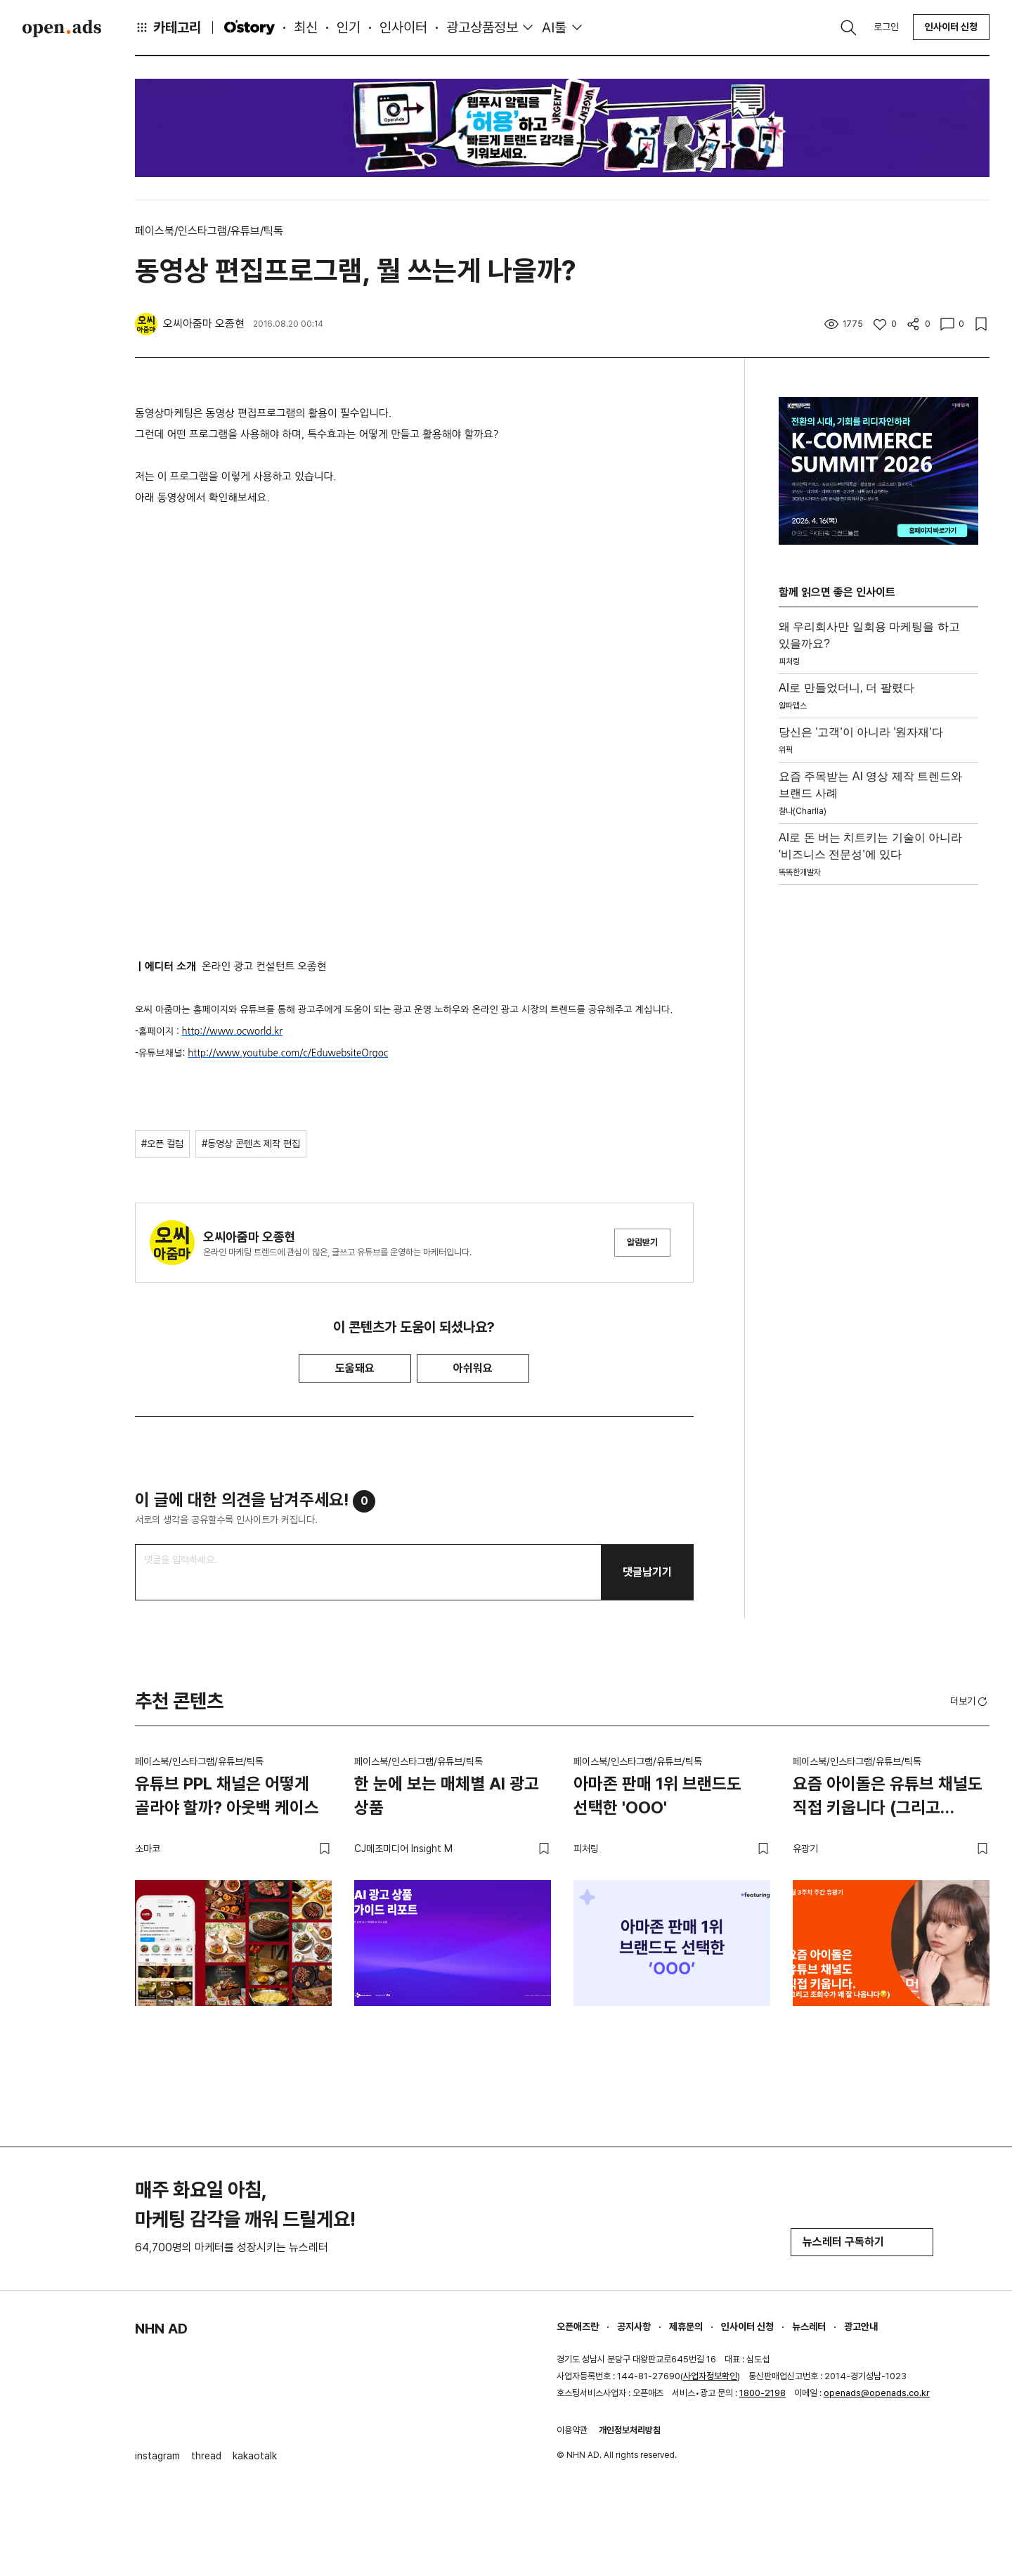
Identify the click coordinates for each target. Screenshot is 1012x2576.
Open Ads (61, 28)
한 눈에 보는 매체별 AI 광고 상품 (446, 1795)
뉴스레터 (809, 2326)
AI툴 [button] (554, 27)
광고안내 (861, 2326)
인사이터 (403, 27)
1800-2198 (762, 2393)
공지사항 (634, 2326)
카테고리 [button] (168, 27)
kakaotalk (255, 2455)
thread (206, 2455)
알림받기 (642, 1242)
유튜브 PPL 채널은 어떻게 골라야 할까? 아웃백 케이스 (227, 1795)
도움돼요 (355, 1368)
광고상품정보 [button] (482, 27)
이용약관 (572, 2430)
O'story (249, 27)
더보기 (970, 1702)
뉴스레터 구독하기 (862, 2241)
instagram (157, 2455)
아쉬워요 (473, 1368)
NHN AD (161, 2328)
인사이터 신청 (951, 26)
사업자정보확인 (710, 2376)
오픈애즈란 (578, 2326)
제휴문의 (686, 2326)
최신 (306, 27)
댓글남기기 (647, 1572)
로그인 (886, 26)
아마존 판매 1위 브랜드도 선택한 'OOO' (657, 1795)
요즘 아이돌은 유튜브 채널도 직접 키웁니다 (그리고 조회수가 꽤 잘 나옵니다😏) (887, 1798)
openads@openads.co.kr (877, 2393)
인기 (349, 27)
